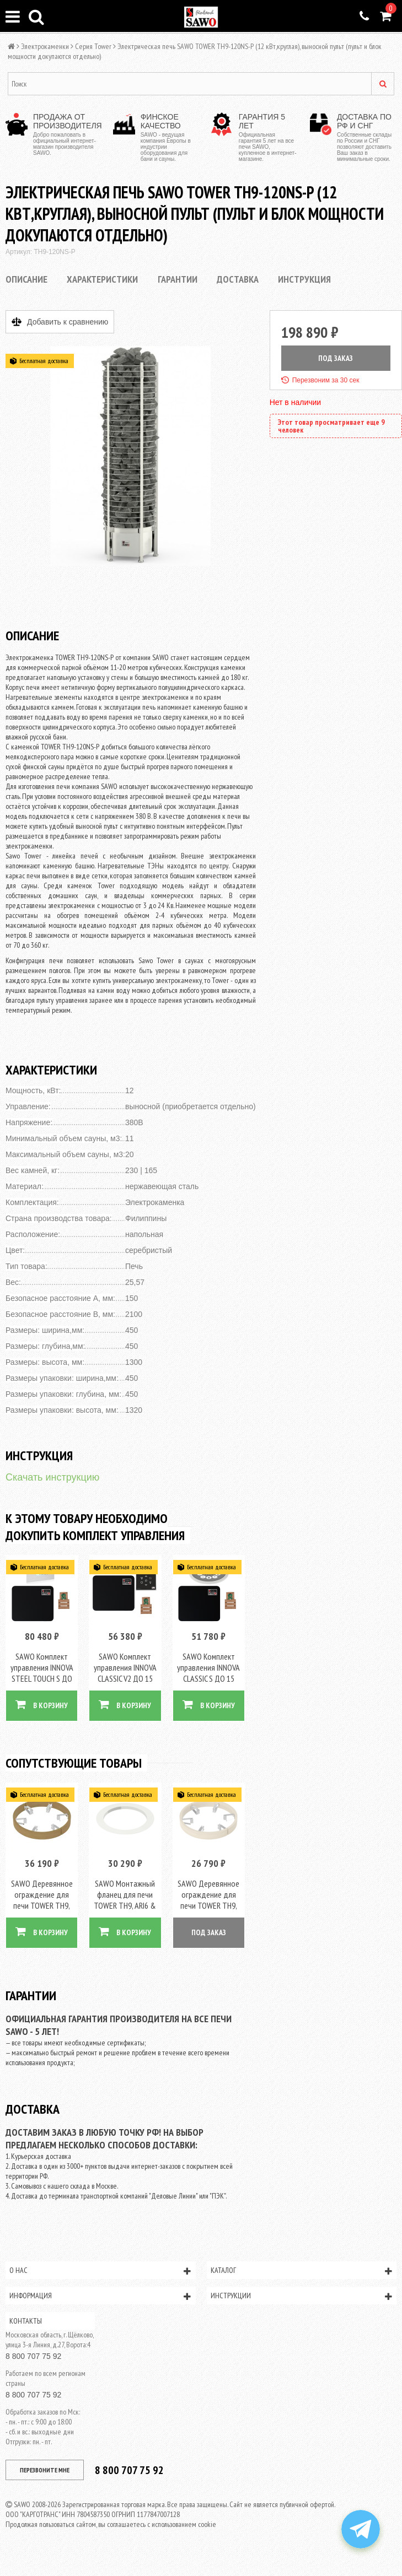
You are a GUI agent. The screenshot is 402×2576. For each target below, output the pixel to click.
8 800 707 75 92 (33, 2353)
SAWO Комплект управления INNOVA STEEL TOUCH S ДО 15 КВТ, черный (41, 1671)
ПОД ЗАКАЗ (335, 358)
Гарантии (177, 279)
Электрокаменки (45, 46)
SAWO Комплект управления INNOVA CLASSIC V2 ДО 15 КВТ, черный (125, 1671)
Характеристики (102, 279)
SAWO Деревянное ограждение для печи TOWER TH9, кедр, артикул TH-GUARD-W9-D (42, 1902)
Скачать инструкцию (52, 1477)
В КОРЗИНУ (41, 1703)
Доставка (238, 279)
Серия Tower (93, 46)
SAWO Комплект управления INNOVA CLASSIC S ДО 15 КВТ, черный (208, 1671)
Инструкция (304, 279)
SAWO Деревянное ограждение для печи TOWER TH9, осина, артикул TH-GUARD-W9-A (208, 1902)
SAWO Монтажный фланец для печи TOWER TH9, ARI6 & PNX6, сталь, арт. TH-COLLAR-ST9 (125, 1902)
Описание (26, 279)
